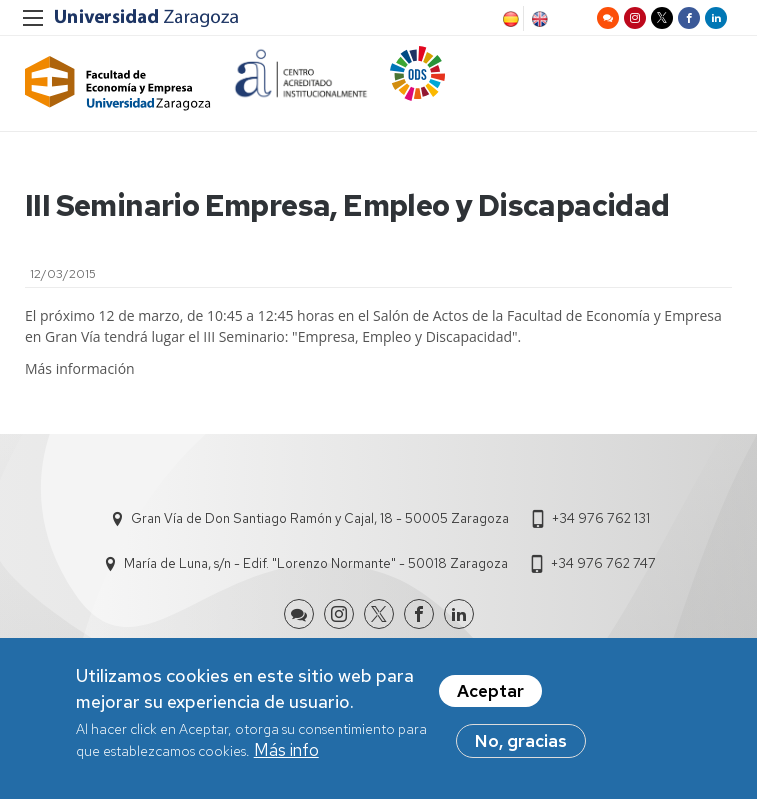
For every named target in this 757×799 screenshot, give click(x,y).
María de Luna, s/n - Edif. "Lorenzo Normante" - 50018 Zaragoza (316, 563)
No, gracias (521, 747)
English (538, 19)
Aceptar (490, 697)
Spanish (509, 19)
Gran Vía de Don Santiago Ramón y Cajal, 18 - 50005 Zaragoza (320, 518)
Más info (286, 756)
